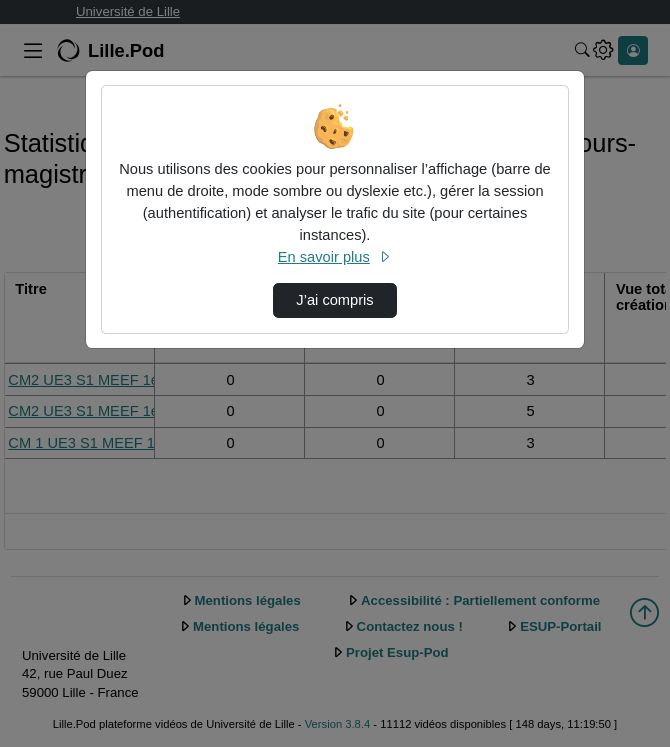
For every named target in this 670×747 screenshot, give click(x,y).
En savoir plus (335, 257)
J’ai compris (334, 300)
